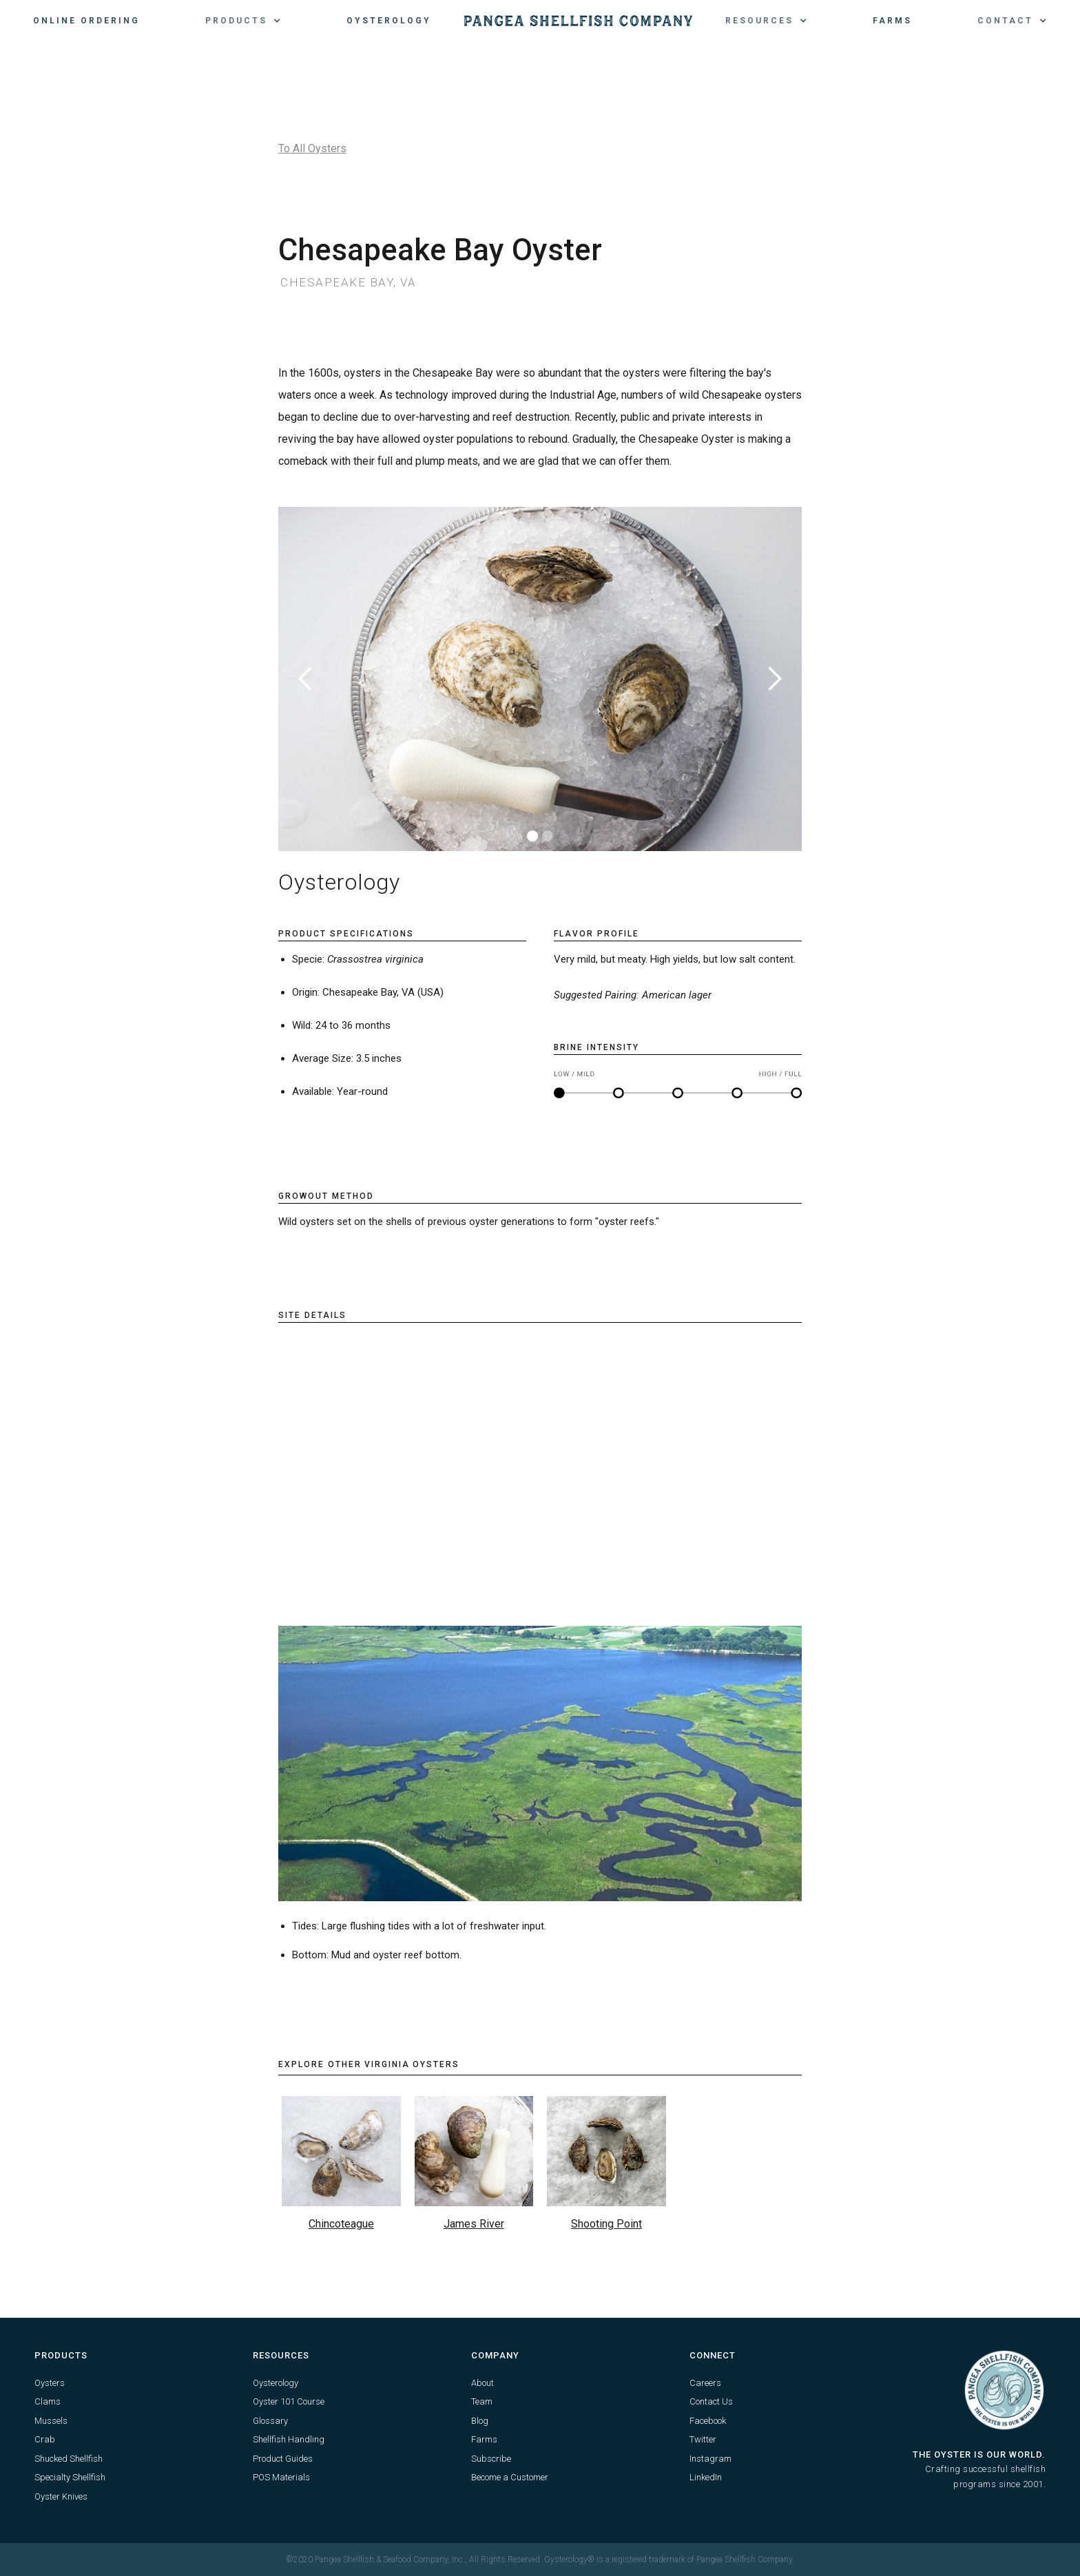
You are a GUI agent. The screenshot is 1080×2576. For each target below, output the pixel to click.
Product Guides (283, 2458)
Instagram (710, 2458)
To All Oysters (312, 148)
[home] (578, 21)
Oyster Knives (60, 2496)
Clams (47, 2401)
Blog (479, 2421)
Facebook (707, 2421)
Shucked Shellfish (68, 2458)
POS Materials (281, 2477)
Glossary (270, 2421)
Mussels (51, 2421)
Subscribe (491, 2458)
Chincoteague (341, 2223)
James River (474, 2223)
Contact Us (711, 2401)
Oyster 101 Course (288, 2401)
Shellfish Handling (288, 2439)
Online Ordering (86, 20)
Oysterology (388, 20)
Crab (44, 2439)
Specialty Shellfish (69, 2477)
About (482, 2383)
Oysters (49, 2383)
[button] (243, 20)
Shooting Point (606, 2223)
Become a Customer (509, 2477)
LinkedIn (705, 2477)
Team (481, 2401)
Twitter (702, 2439)
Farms (892, 20)
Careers (705, 2383)
